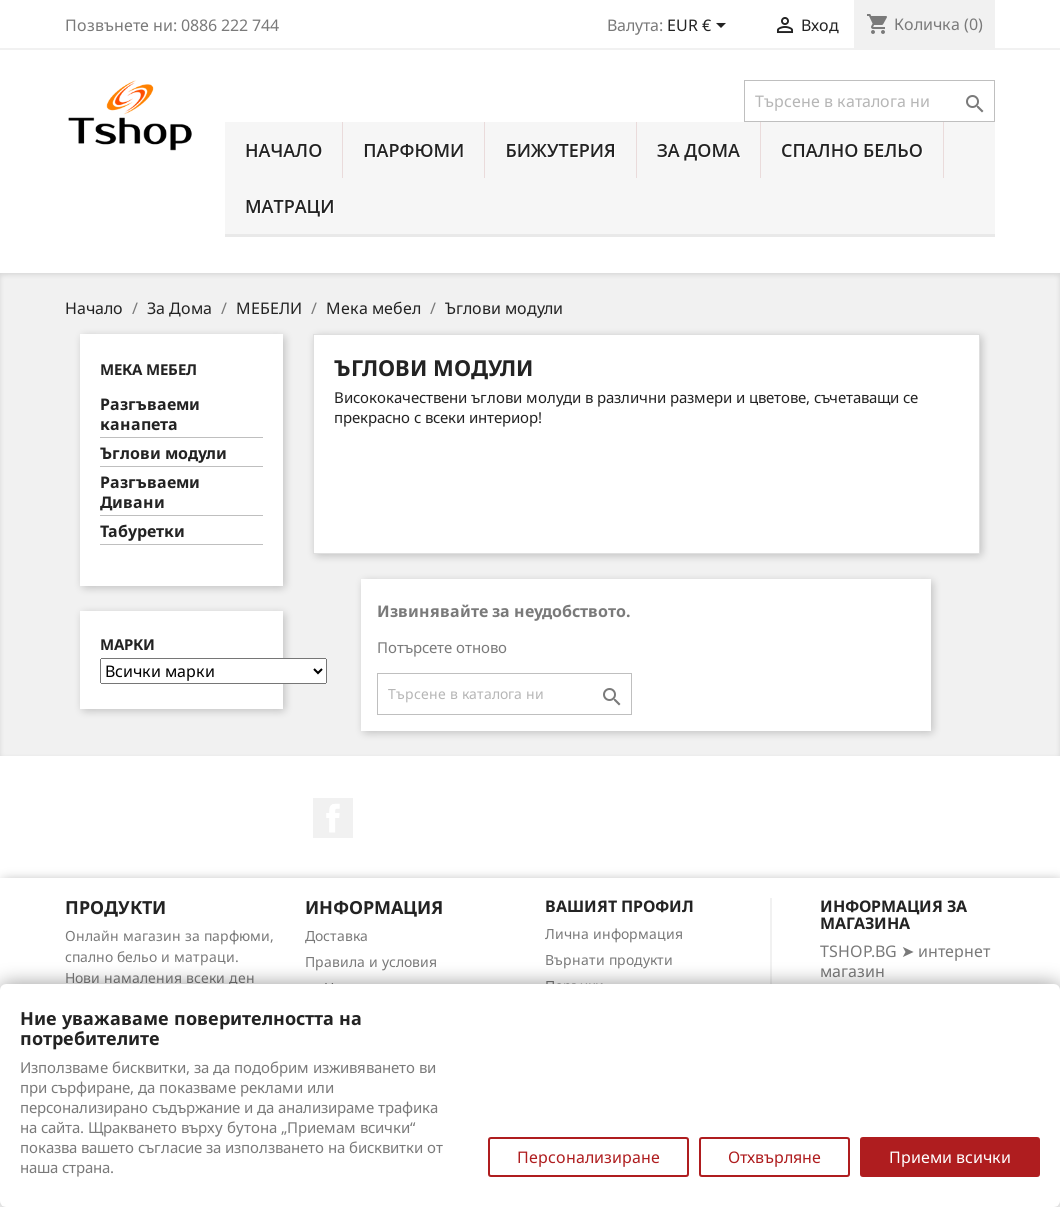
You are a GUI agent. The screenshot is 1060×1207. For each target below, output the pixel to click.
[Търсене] (869, 101)
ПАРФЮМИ (413, 150)
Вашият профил (619, 906)
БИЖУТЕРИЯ (560, 150)
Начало (283, 150)
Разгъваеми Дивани (150, 492)
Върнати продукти (609, 959)
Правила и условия (371, 961)
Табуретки (142, 531)
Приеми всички (950, 1157)
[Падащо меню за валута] (700, 27)
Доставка (336, 935)
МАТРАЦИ (290, 206)
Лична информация (614, 933)
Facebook (333, 818)
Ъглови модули (163, 453)
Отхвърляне (774, 1157)
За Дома (698, 150)
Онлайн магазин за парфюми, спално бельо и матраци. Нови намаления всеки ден (169, 956)
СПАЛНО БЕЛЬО (852, 150)
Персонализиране (588, 1157)
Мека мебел (148, 369)
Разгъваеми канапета (150, 414)
